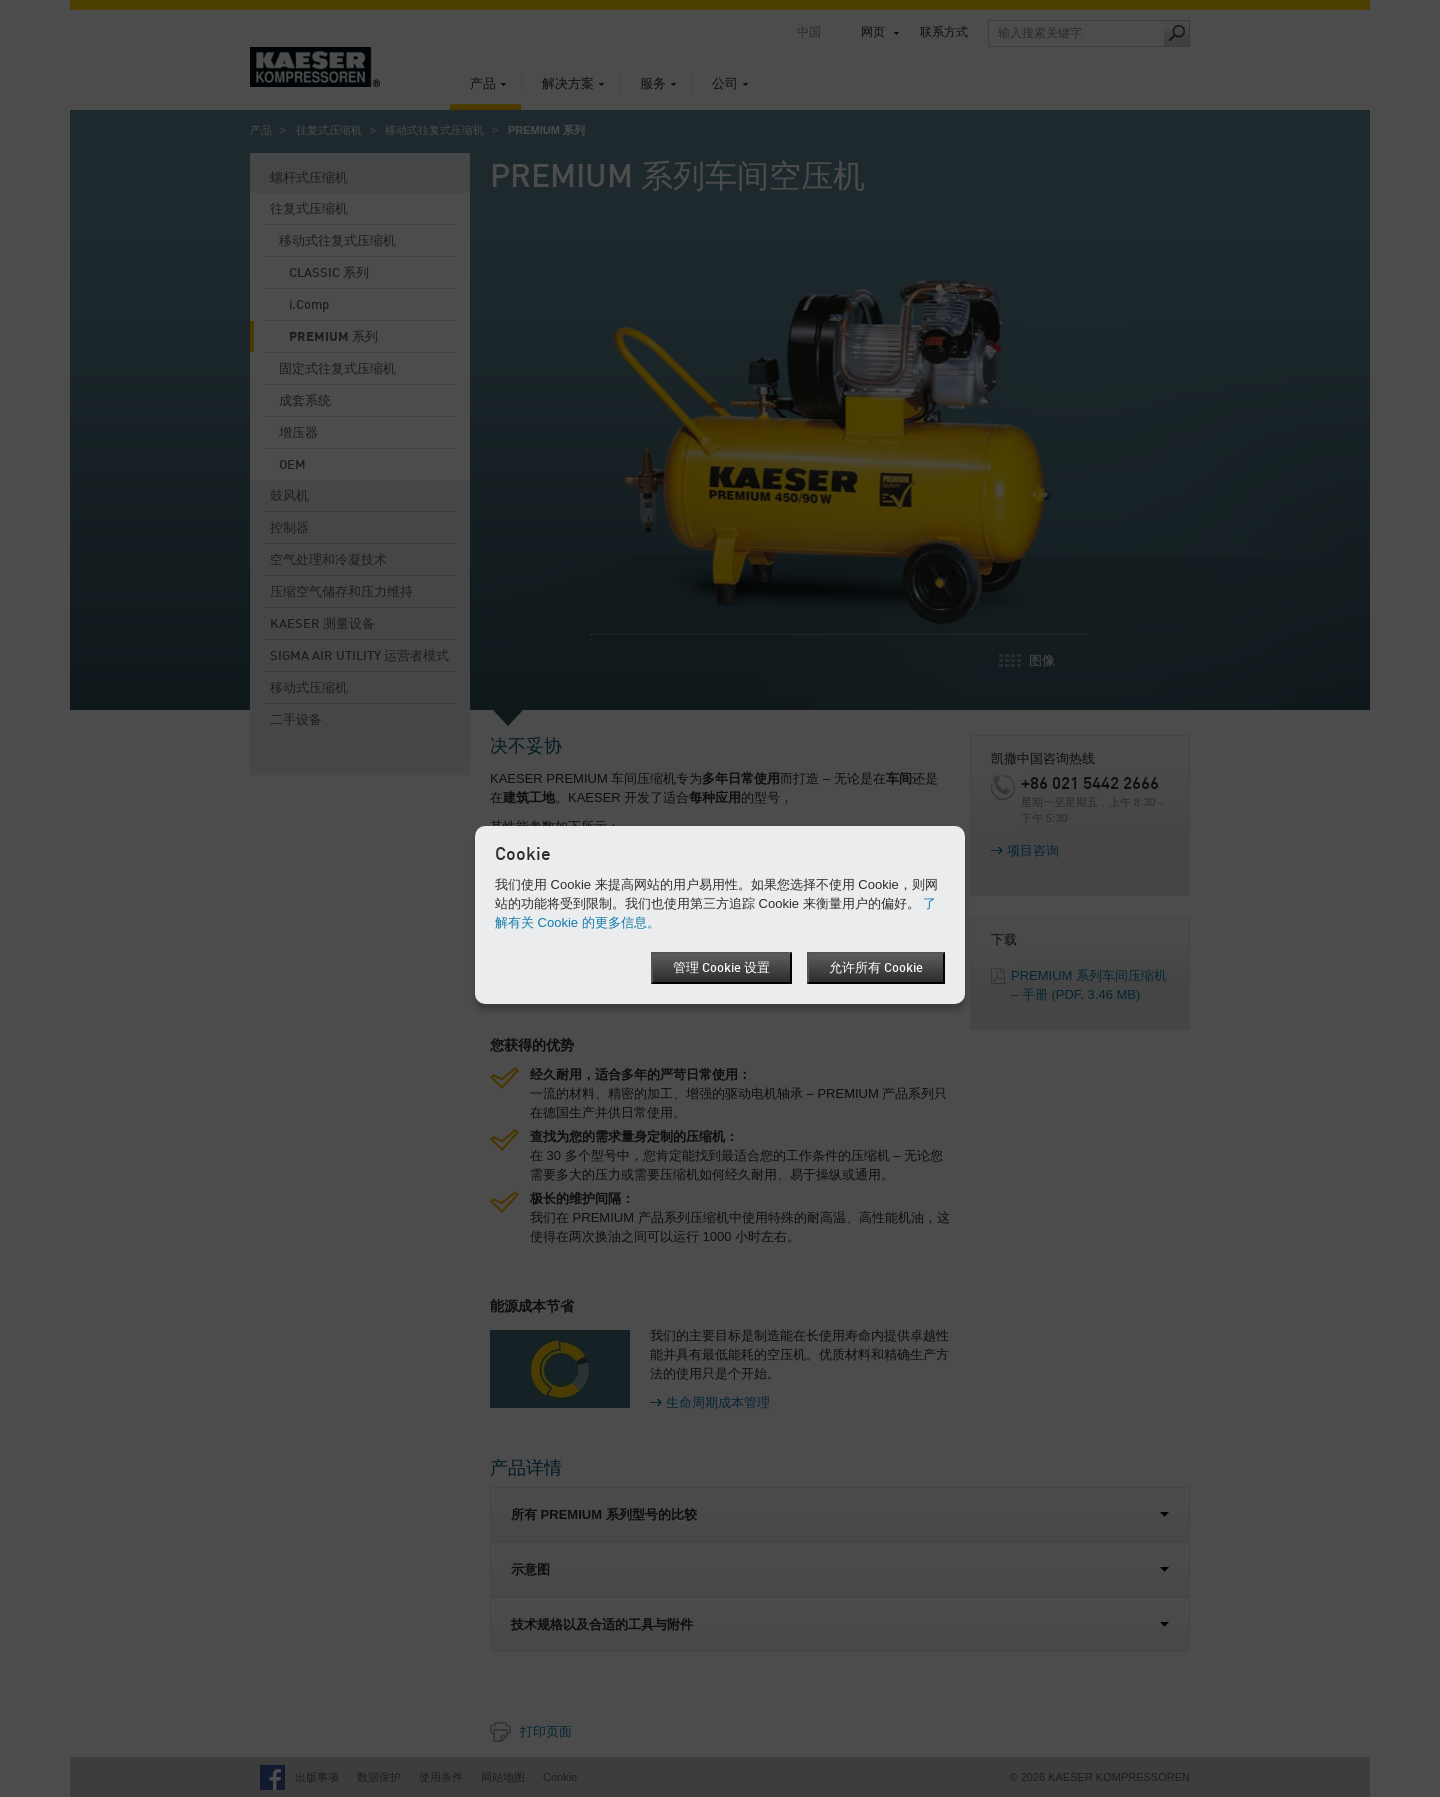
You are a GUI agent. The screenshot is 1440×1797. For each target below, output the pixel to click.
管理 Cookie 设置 (721, 968)
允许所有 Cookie (876, 968)
